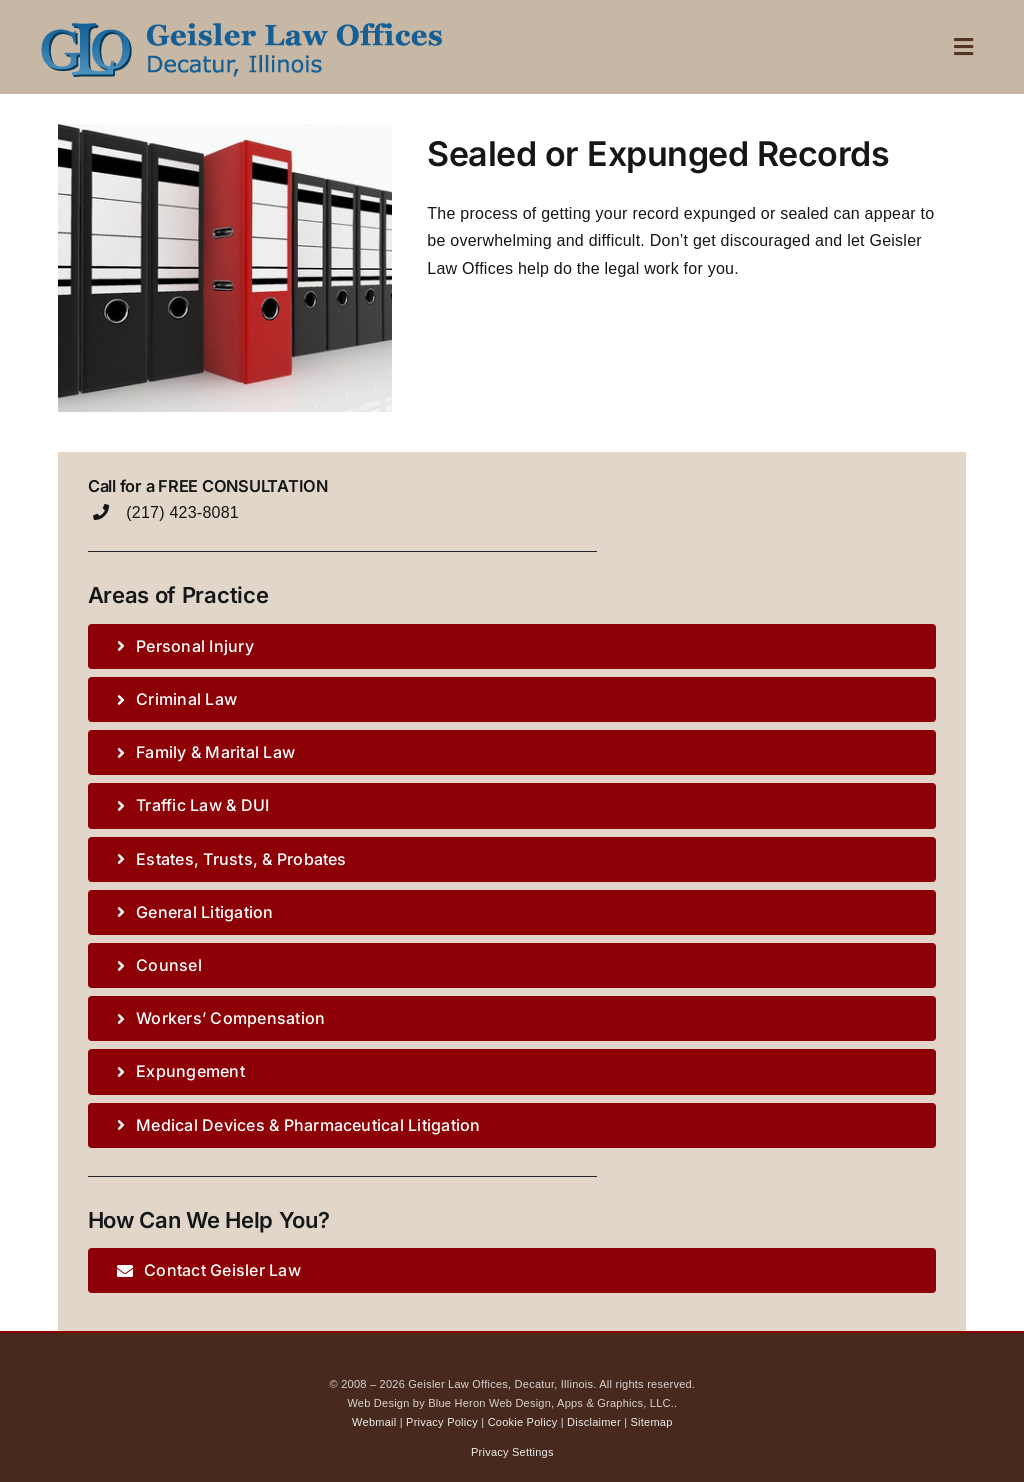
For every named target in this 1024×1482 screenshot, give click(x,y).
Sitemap (652, 1422)
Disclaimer (594, 1422)
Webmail (374, 1422)
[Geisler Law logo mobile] (240, 22)
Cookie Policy (523, 1422)
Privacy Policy (442, 1422)
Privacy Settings (512, 1452)
